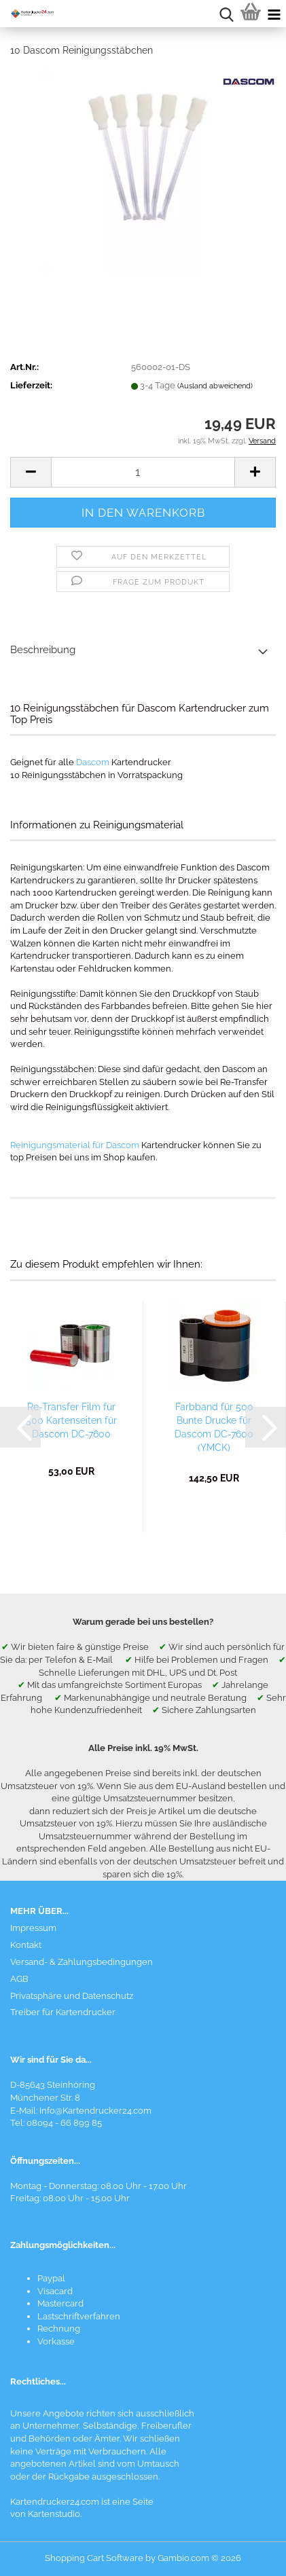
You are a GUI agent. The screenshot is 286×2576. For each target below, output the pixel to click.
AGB (19, 1979)
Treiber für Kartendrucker (62, 2012)
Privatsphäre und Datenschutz (71, 1996)
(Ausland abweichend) (215, 386)
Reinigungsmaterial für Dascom (74, 1145)
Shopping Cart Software (94, 2558)
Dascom (92, 762)
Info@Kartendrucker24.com (95, 2110)
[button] (30, 472)
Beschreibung (42, 650)
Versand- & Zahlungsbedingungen (81, 1962)
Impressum (33, 1928)
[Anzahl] (143, 472)
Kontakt (25, 1945)
